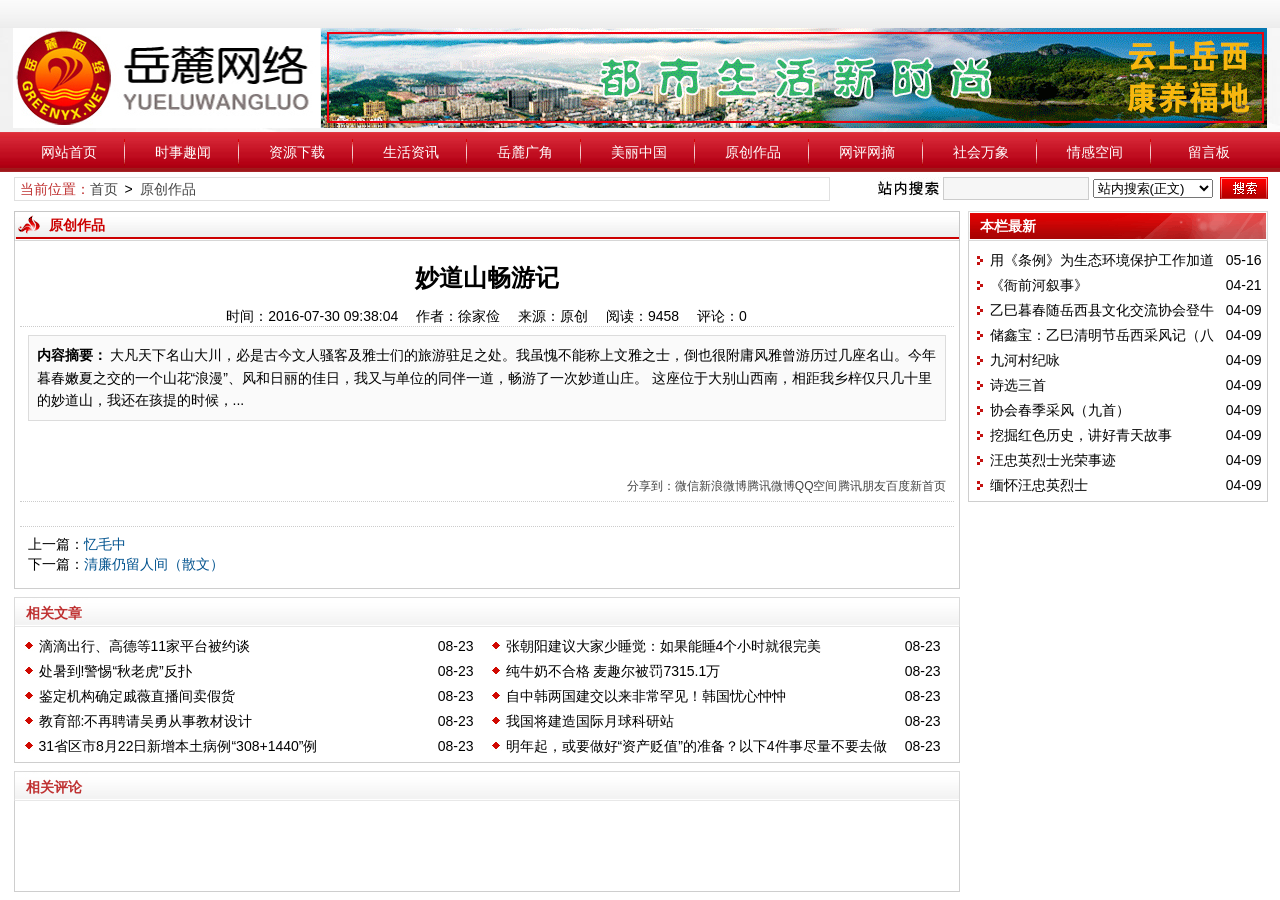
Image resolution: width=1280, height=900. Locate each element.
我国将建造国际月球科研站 (590, 721)
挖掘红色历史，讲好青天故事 (1081, 435)
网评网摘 (867, 152)
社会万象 (981, 152)
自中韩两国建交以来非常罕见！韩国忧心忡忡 (646, 696)
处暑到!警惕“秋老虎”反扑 (115, 671)
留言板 (1209, 152)
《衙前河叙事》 (1039, 285)
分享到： (651, 486)
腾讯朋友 (862, 486)
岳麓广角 (525, 152)
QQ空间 (816, 486)
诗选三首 (1018, 385)
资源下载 (297, 152)
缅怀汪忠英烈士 (1039, 485)
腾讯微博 (771, 486)
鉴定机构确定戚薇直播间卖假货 (137, 696)
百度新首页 (916, 486)
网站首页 (69, 152)
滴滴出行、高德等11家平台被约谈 (145, 646)
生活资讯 (411, 152)
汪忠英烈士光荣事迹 (1053, 460)
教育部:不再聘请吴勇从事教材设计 (146, 721)
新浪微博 (723, 486)
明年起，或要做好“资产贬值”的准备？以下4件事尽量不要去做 (696, 746)
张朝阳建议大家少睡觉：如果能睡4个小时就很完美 (664, 646)
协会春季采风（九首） (1060, 410)
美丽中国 (639, 152)
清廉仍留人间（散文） (154, 564)
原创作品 (753, 152)
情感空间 (1095, 152)
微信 (687, 486)
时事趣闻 (183, 152)
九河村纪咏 (1025, 360)
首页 (104, 189)
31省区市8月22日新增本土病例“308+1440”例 (178, 746)
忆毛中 (105, 544)
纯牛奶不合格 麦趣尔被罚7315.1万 (613, 671)
